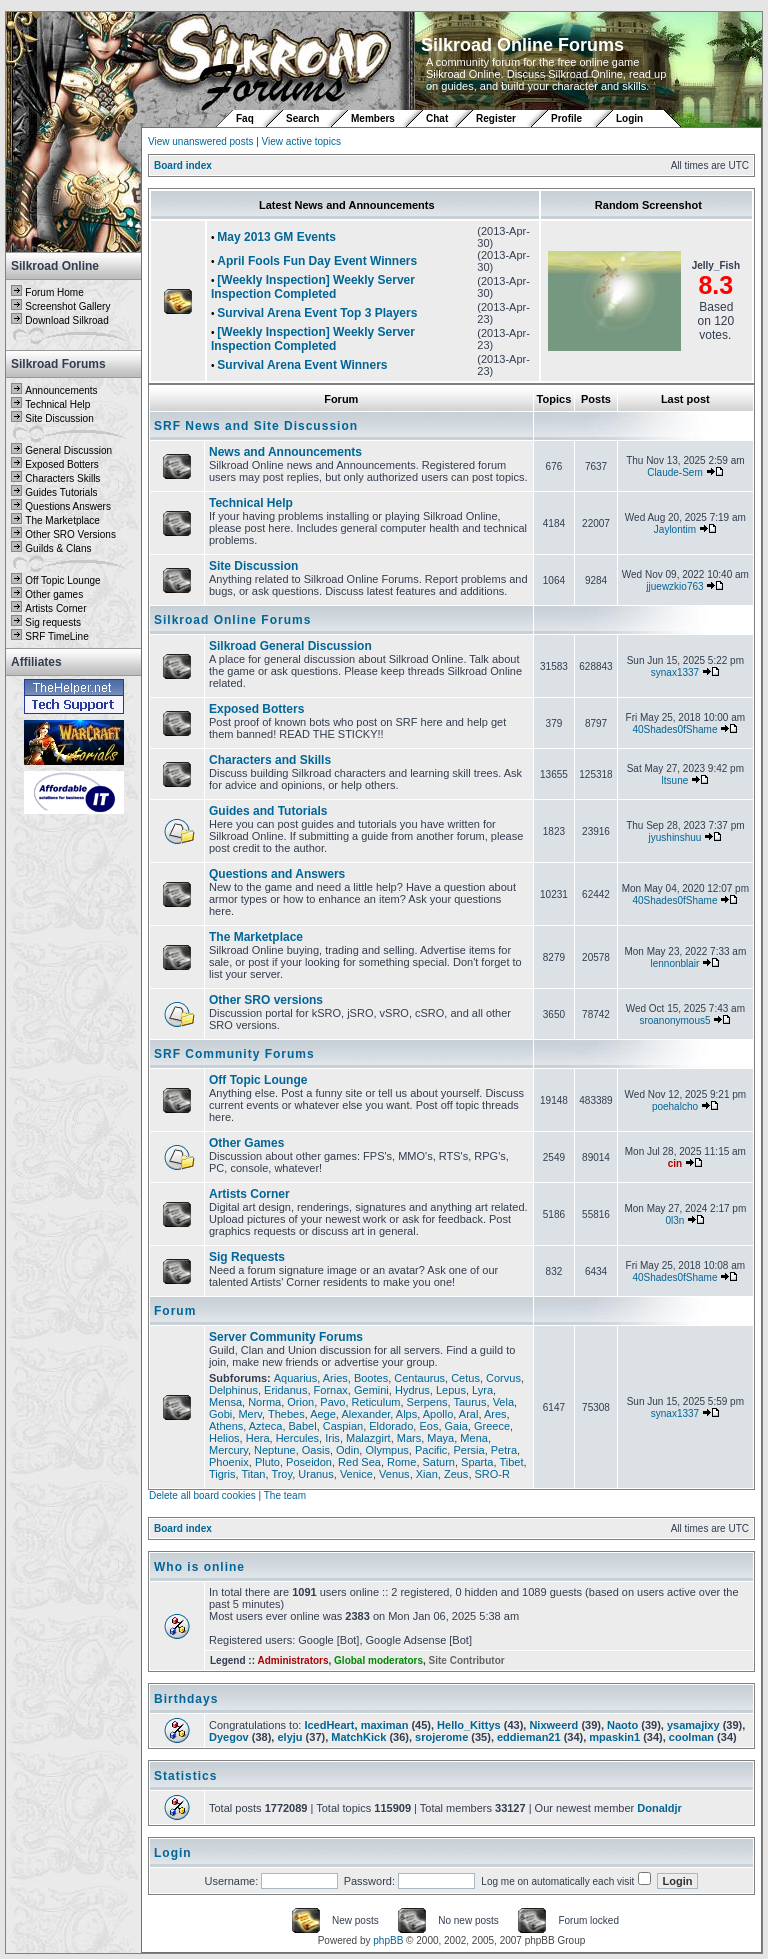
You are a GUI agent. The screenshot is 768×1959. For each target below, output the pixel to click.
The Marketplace (62, 520)
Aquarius (295, 1378)
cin (675, 1163)
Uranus (315, 1474)
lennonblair (674, 963)
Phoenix (229, 1462)
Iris (332, 1438)
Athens (226, 1426)
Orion (300, 1402)
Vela (503, 1402)
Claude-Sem (675, 472)
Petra (504, 1450)
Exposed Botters (61, 464)
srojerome (441, 1737)
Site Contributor (467, 1660)
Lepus (451, 1390)
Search (302, 118)
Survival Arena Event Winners (302, 365)
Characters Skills (62, 478)
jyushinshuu (675, 837)
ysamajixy (693, 1725)
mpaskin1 (614, 1737)
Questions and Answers (277, 874)
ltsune (675, 780)
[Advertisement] (74, 1117)
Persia (468, 1450)
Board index (183, 165)
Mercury (228, 1450)
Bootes (371, 1378)
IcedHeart (329, 1725)
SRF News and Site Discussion (256, 426)
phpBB (388, 1940)
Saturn (439, 1462)
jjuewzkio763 (674, 586)
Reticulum (376, 1402)
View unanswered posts (200, 141)
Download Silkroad (66, 320)
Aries (335, 1378)
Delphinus (233, 1390)
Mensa (225, 1402)
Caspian (343, 1426)
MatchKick (358, 1737)
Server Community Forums (286, 1337)
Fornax (331, 1390)
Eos (428, 1426)
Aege (323, 1414)
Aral (469, 1414)
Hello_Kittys (469, 1725)
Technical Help (57, 404)
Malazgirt (368, 1438)
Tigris (222, 1474)
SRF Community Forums (234, 1054)
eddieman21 (529, 1737)
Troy (281, 1474)
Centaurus (419, 1378)
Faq (245, 118)
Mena (474, 1438)
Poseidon (309, 1462)
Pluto (267, 1462)
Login (629, 118)
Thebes (286, 1414)
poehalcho (675, 1106)
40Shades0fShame (674, 729)
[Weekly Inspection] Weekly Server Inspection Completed (313, 287)
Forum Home (54, 292)
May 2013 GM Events (276, 237)
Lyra (482, 1390)
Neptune (275, 1450)
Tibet (511, 1462)
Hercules (297, 1438)
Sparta (477, 1462)
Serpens (427, 1402)
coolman (691, 1737)
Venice (356, 1474)
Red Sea (359, 1462)
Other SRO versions (266, 1000)
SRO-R (492, 1474)
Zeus (456, 1474)
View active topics (301, 141)
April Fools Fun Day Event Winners (317, 261)
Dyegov (229, 1737)
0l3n (675, 1220)
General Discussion (68, 450)
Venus (394, 1474)
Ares (495, 1414)
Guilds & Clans (58, 548)
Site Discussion (59, 418)
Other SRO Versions (70, 534)
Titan (253, 1474)
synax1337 (675, 672)
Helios (224, 1438)
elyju (289, 1737)
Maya (440, 1438)
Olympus (386, 1450)
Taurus (469, 1402)
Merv (250, 1414)
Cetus (465, 1378)
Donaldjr (659, 1808)
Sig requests (53, 622)
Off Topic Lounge (62, 580)
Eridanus (285, 1390)
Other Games (246, 1143)
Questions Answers (68, 506)
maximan (385, 1725)
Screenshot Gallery (67, 306)
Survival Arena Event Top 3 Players (317, 313)
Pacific (431, 1450)
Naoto (622, 1725)
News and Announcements (285, 452)
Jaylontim (675, 529)
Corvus (503, 1378)
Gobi (220, 1414)
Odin (347, 1450)
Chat (438, 118)
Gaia (456, 1426)
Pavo (332, 1402)
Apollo (438, 1414)
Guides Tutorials (61, 492)
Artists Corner (55, 608)
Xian (427, 1474)
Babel (303, 1426)
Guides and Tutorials (268, 811)
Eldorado (391, 1426)
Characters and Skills (270, 760)
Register (496, 118)
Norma (264, 1402)
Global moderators (378, 1660)
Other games (54, 594)
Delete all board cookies (202, 1495)
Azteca (266, 1426)
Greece (492, 1426)
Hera (258, 1438)
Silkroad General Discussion (290, 646)
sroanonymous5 (674, 1020)
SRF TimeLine (56, 636)
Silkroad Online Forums (232, 620)
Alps (406, 1414)
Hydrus (412, 1390)
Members (373, 118)
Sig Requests (247, 1257)
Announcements (61, 390)
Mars (409, 1438)
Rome (401, 1462)
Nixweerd (553, 1725)
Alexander (365, 1414)
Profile (566, 118)
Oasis (316, 1450)
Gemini (371, 1390)
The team (285, 1495)
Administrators (292, 1660)
